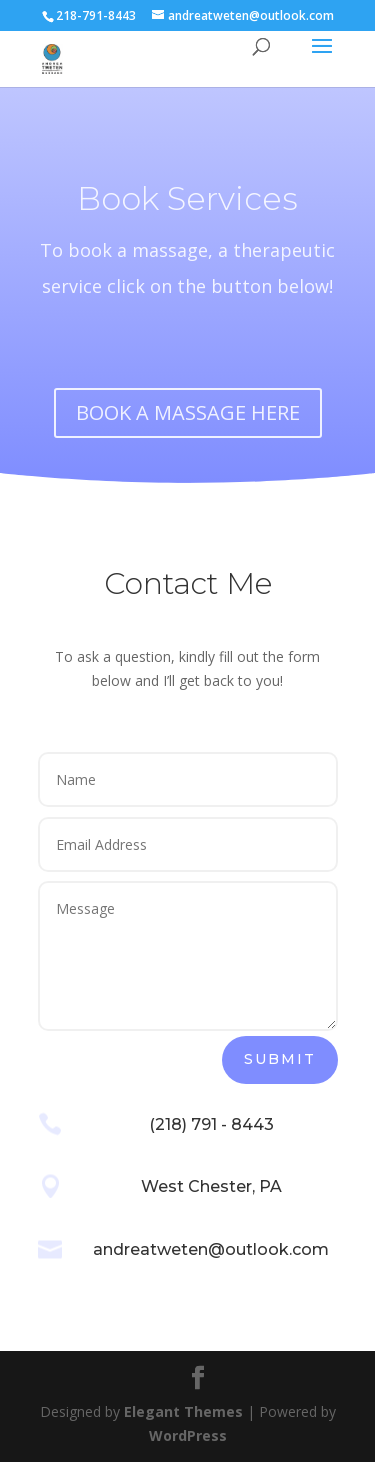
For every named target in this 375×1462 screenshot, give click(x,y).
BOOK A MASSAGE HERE (188, 412)
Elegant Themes (183, 1411)
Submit (280, 1059)
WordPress (188, 1435)
